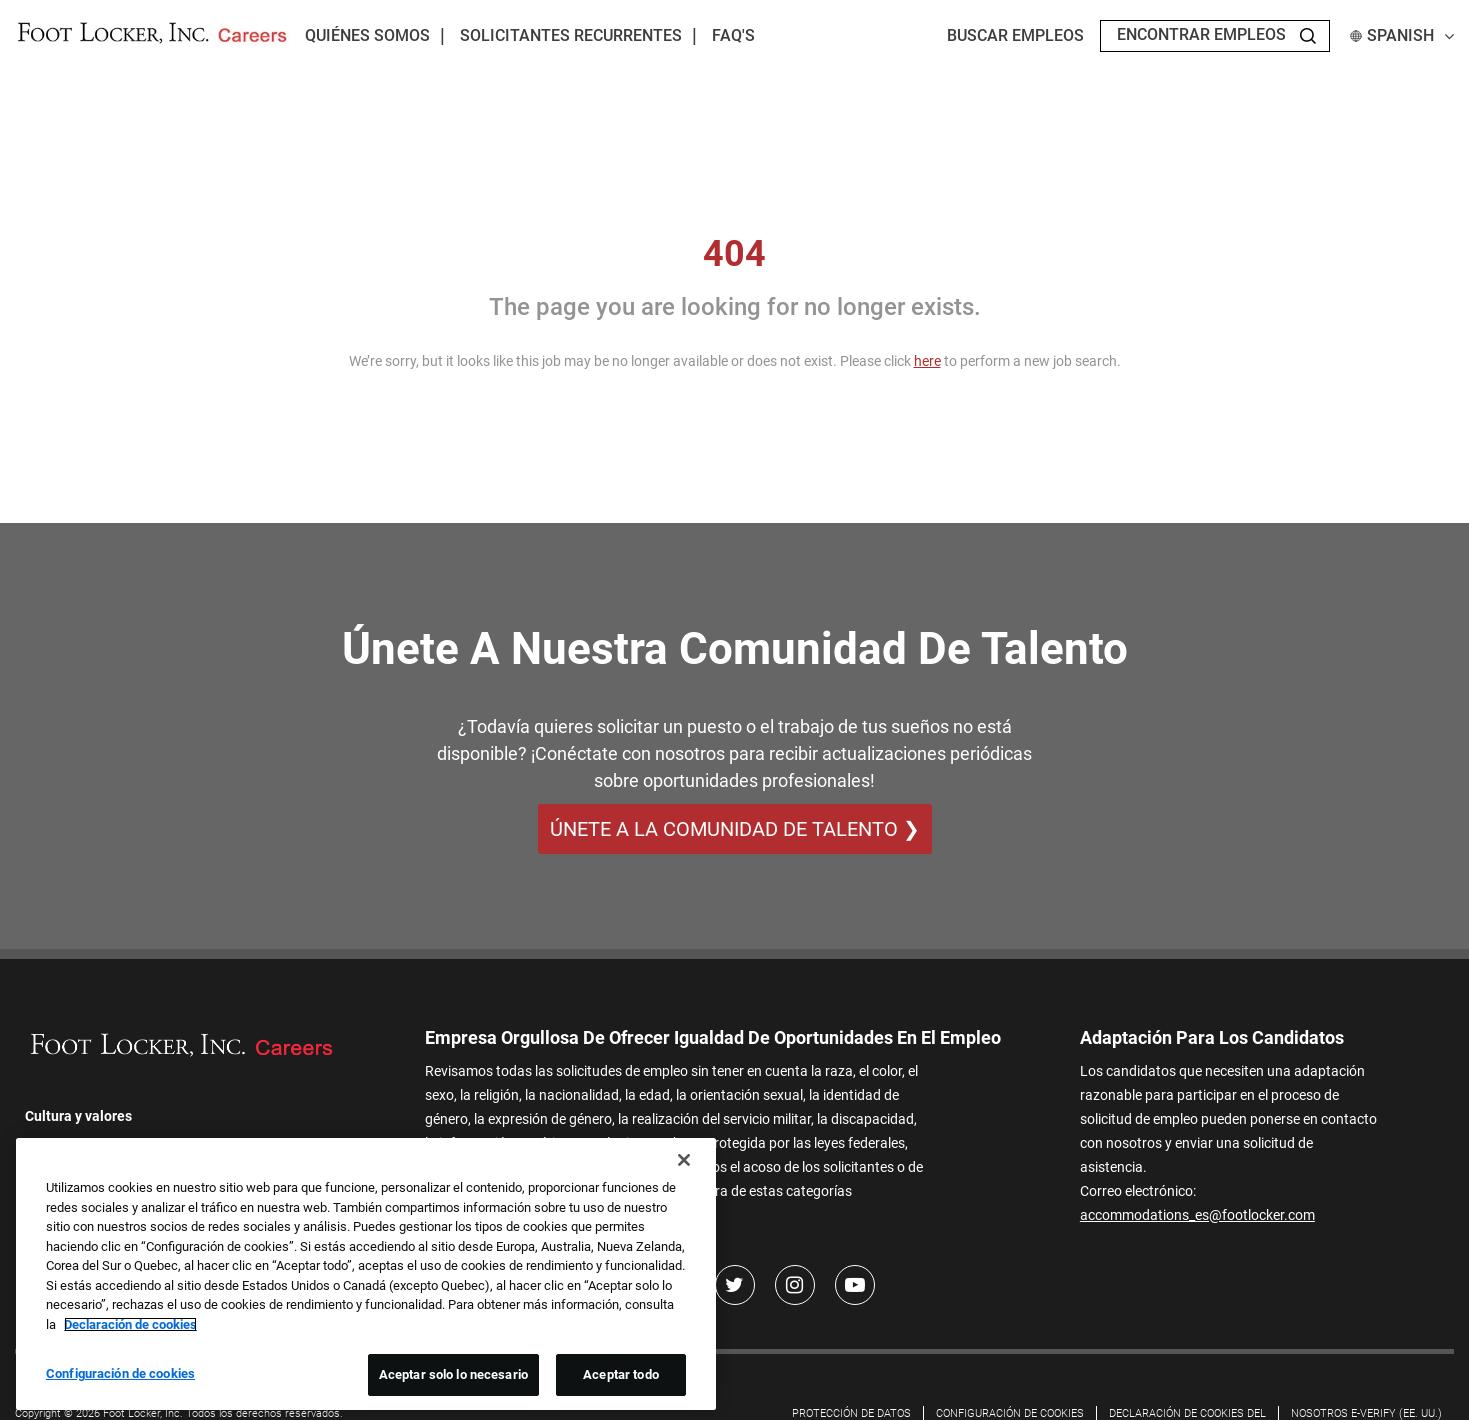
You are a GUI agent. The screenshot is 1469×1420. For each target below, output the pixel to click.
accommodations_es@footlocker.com (1197, 1215)
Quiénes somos (367, 35)
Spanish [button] (1402, 35)
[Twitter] (735, 1285)
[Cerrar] (684, 1160)
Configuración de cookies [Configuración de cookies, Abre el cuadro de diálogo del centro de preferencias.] (120, 1373)
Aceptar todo (621, 1374)
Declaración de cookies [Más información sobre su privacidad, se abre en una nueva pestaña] (130, 1324)
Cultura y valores (78, 1116)
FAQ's (733, 35)
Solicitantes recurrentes (571, 35)
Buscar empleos (1015, 35)
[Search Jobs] (1308, 36)
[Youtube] (855, 1285)
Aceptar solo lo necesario (453, 1374)
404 (734, 254)
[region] (366, 1274)
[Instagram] (795, 1285)
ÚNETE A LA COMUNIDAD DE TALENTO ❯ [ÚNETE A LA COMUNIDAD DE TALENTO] (735, 829)
